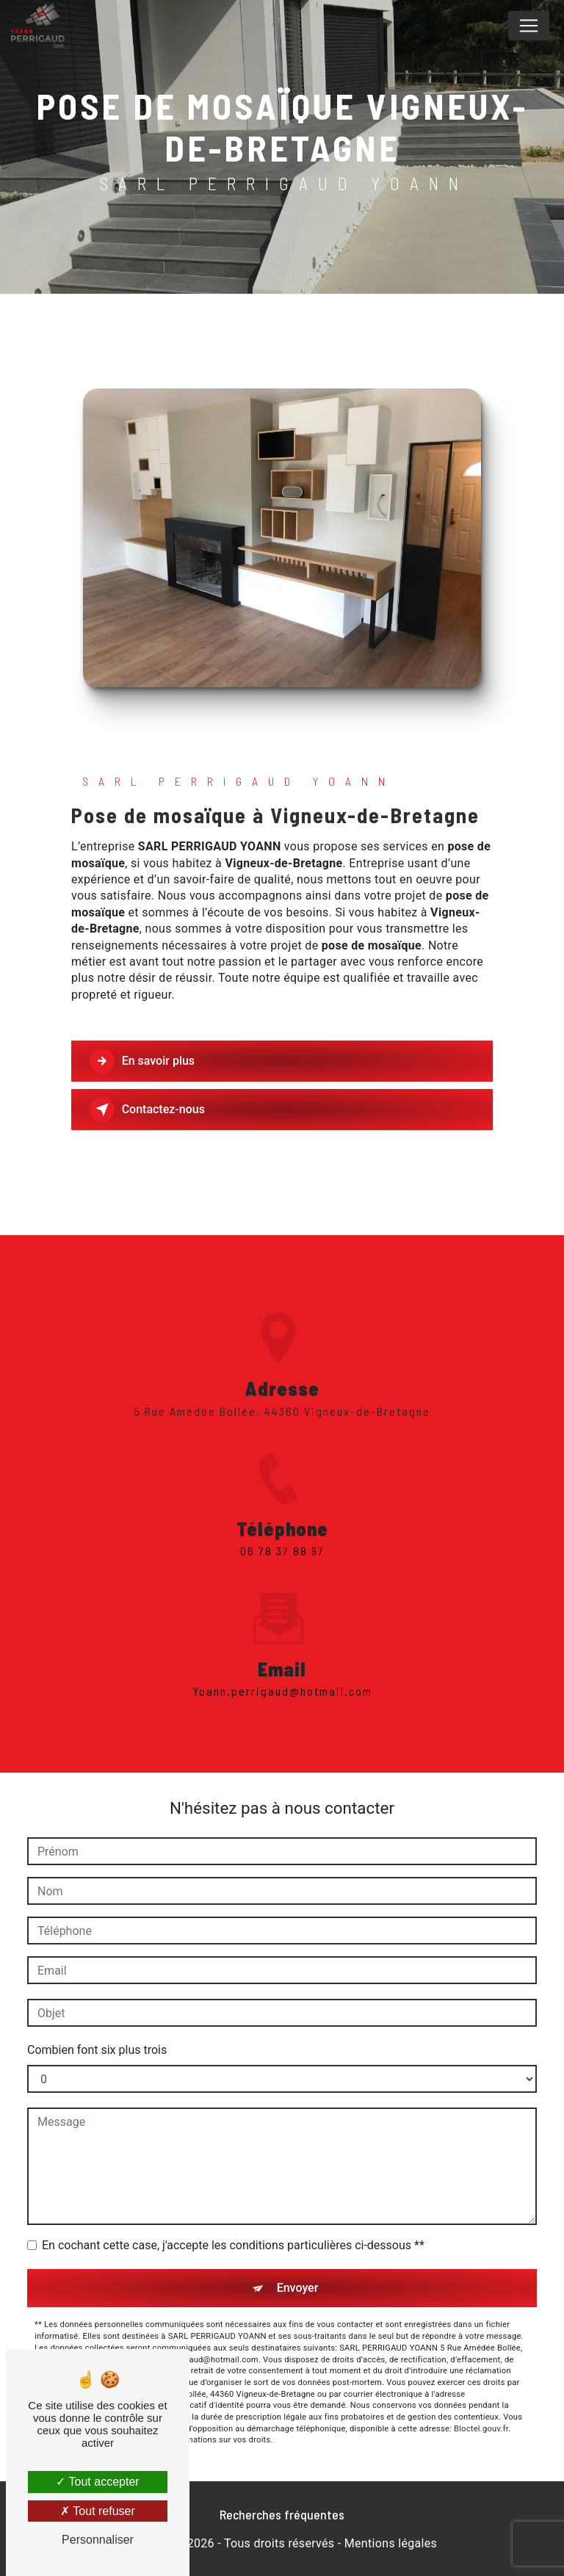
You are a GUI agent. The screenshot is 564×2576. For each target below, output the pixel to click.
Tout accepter (97, 2481)
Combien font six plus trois (97, 2050)
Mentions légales (390, 2543)
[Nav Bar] (528, 25)
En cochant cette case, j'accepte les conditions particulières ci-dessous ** (233, 2245)
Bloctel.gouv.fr (481, 2429)
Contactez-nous (148, 1109)
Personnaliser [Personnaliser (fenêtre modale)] (98, 2539)
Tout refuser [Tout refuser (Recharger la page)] (97, 2511)
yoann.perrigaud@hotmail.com (282, 1674)
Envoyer (298, 2288)
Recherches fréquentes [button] (282, 2514)
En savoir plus (142, 1061)
